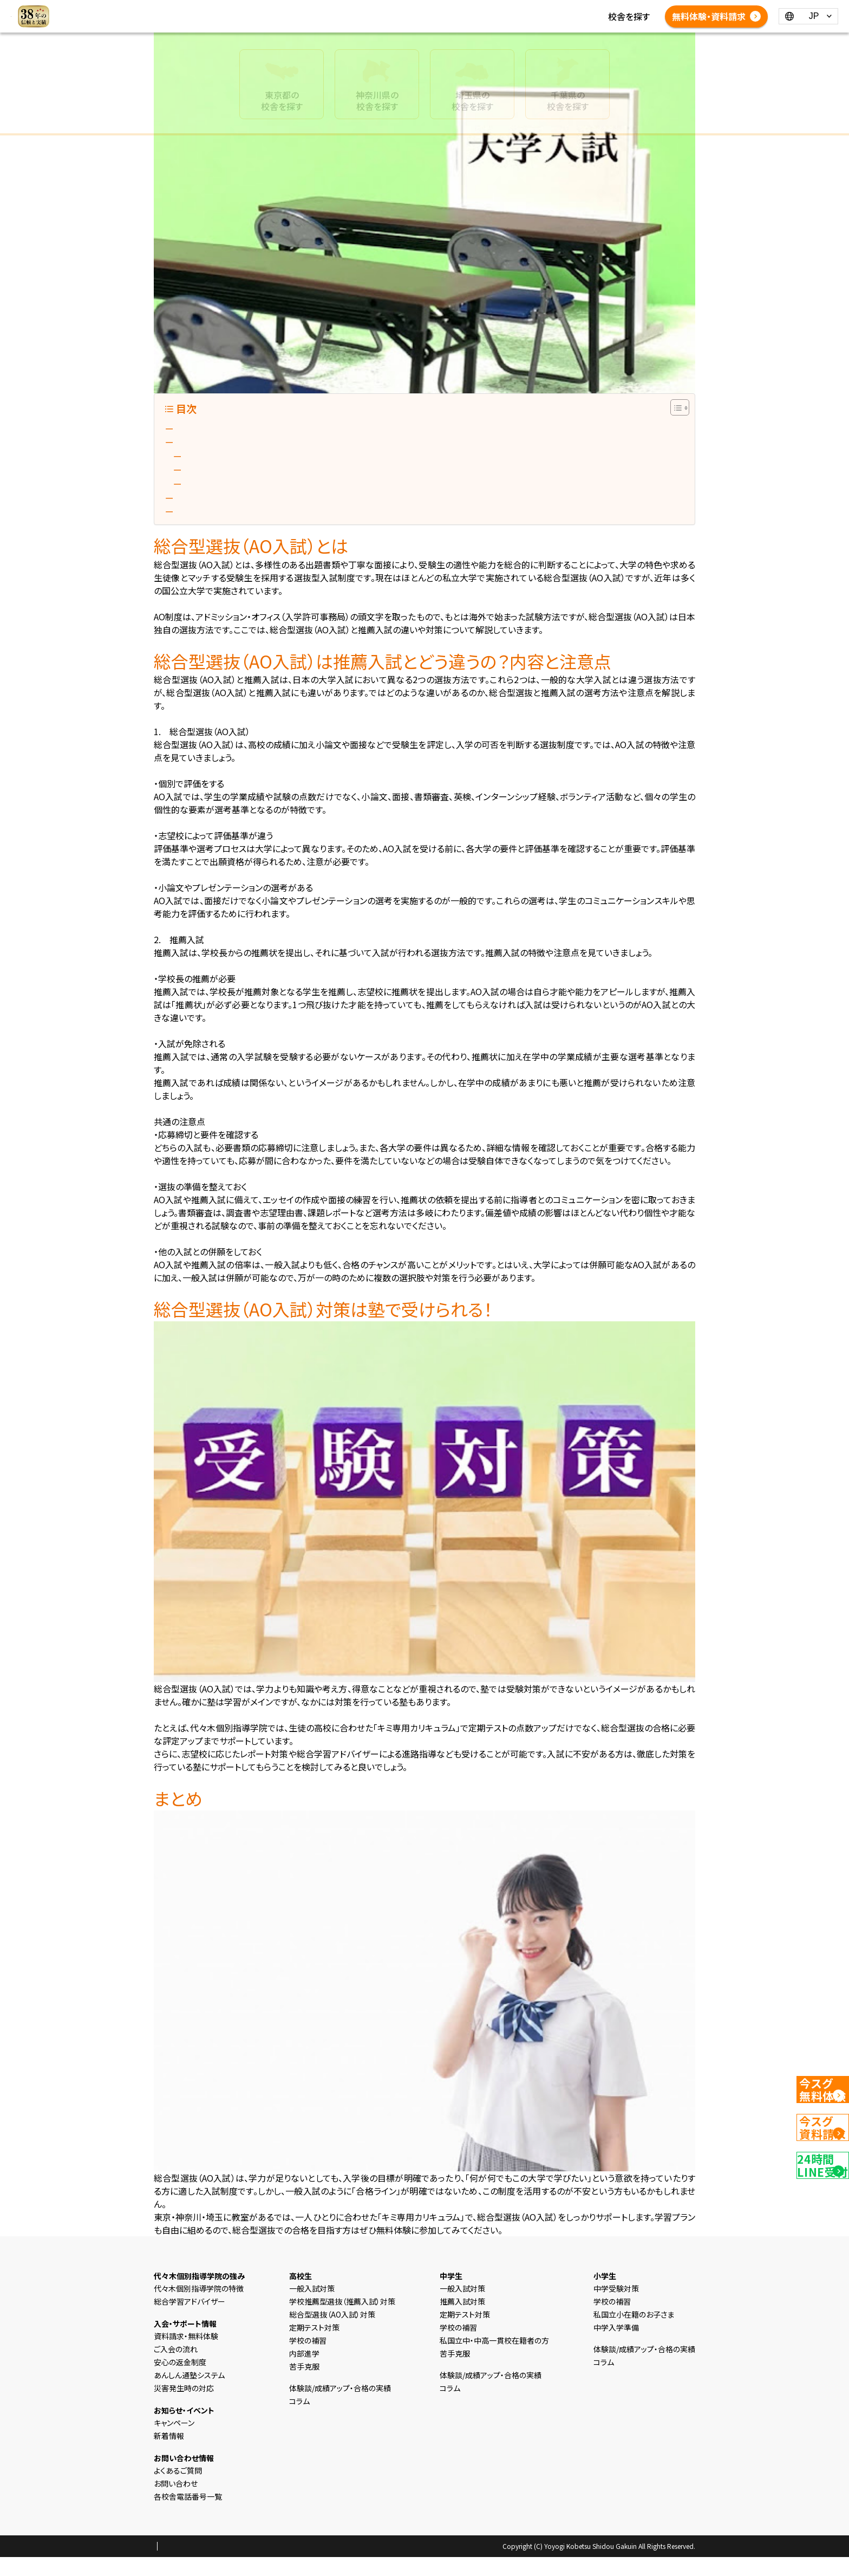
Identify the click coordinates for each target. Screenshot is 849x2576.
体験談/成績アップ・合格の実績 (277, 22)
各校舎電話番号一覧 (447, 22)
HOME (232, 9)
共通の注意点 (210, 494)
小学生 (326, 9)
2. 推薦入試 (210, 477)
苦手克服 (304, 2385)
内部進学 (304, 2372)
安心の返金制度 (180, 2381)
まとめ (189, 527)
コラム (522, 9)
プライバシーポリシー (188, 2565)
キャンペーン (174, 2441)
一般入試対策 (312, 2307)
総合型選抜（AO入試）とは (225, 428)
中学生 (361, 9)
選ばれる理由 (278, 9)
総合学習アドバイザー (189, 2320)
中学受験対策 (616, 2307)
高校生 (395, 9)
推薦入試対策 (462, 2320)
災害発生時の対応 (184, 2407)
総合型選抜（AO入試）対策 (332, 2333)
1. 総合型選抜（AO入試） (233, 461)
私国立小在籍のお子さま (633, 2333)
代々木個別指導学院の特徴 (199, 2307)
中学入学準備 (616, 2346)
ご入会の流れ (176, 2368)
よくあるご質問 (371, 22)
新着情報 (484, 9)
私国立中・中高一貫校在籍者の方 (494, 2359)
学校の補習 (307, 2359)
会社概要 (245, 2565)
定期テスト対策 (314, 2346)
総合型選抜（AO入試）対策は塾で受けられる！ (261, 511)
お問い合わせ (176, 2502)
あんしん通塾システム (189, 2394)
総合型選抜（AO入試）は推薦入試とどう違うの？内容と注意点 (290, 444)
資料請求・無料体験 (186, 2355)
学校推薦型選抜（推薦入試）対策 (342, 2320)
